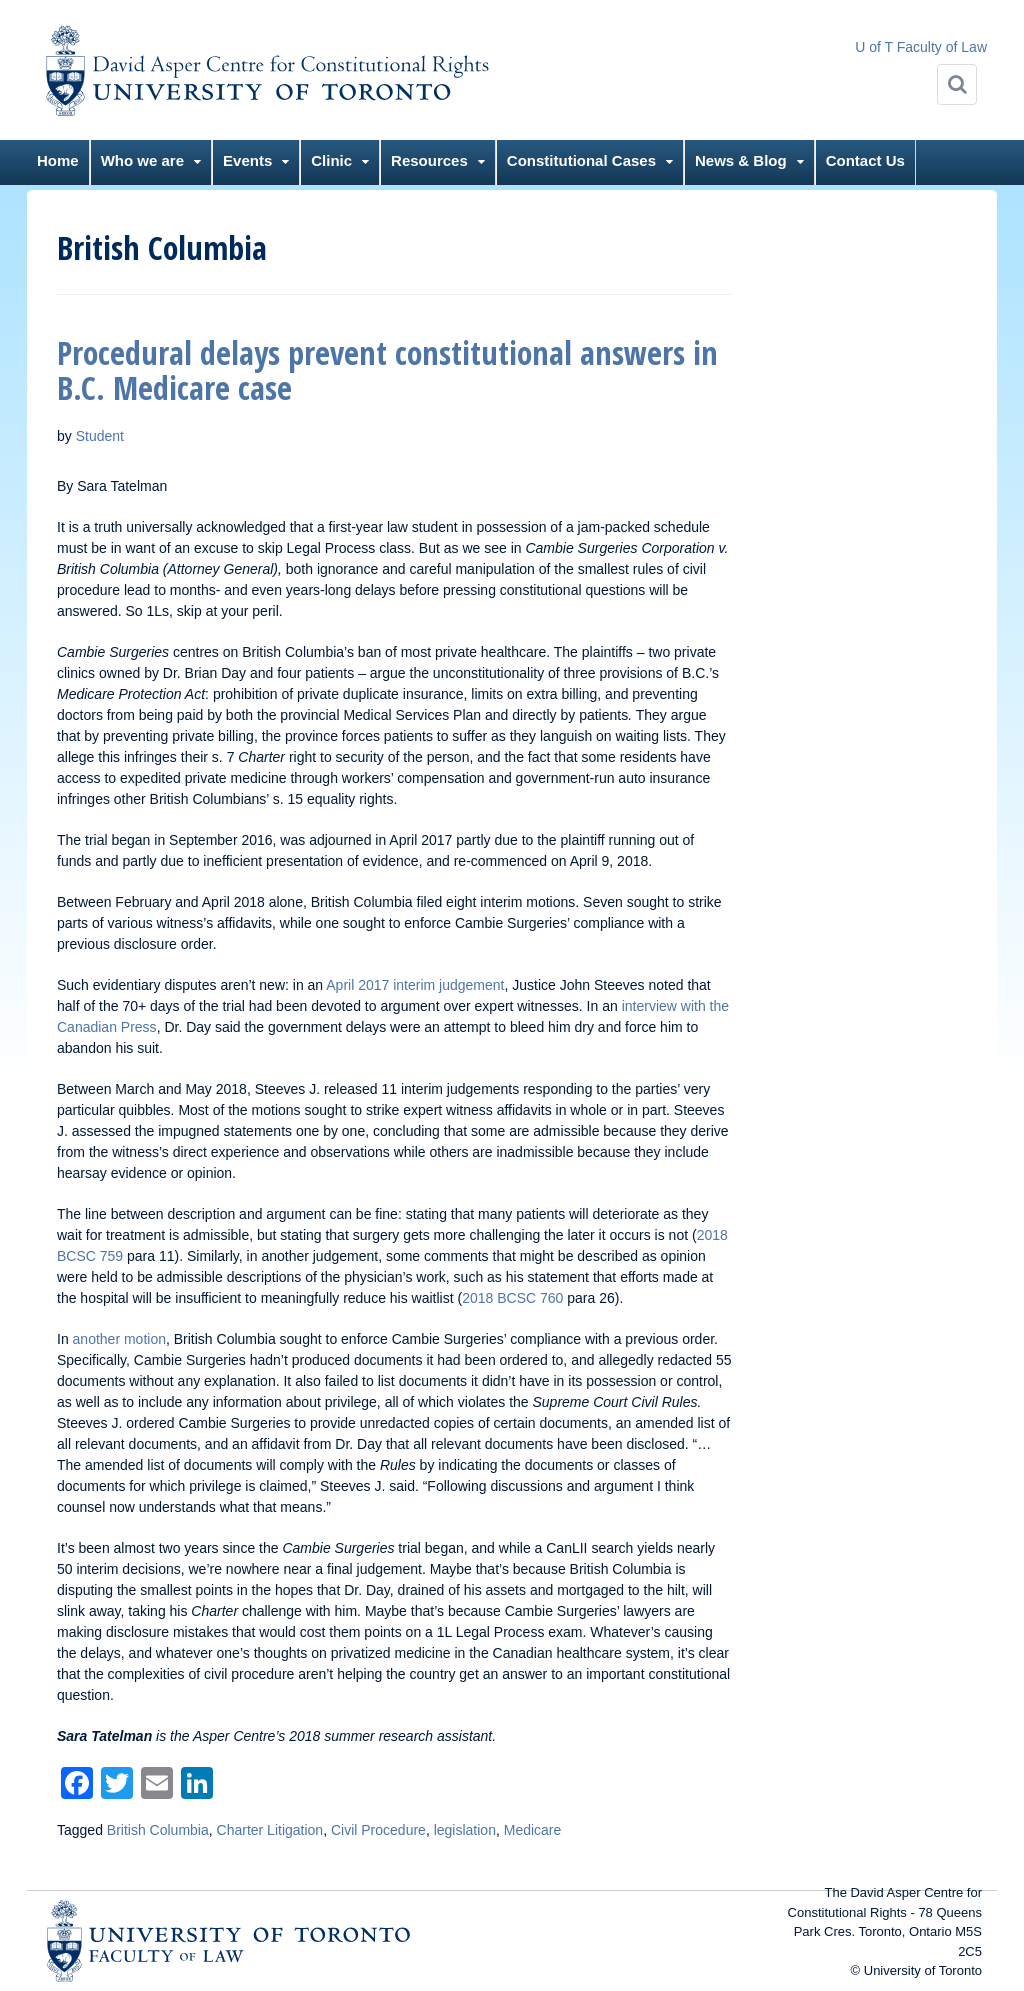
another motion (119, 1339)
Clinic (331, 160)
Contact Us (865, 160)
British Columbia (158, 1830)
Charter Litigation (270, 1830)
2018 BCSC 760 (512, 1298)
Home (58, 160)
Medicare (533, 1830)
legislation (465, 1830)
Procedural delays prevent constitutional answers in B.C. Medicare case (387, 370)
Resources (429, 160)
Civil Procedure (378, 1830)
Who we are (142, 160)
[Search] (957, 84)
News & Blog (741, 160)
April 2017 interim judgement (415, 985)
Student (100, 436)
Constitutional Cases (581, 160)
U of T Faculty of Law (921, 47)
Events (247, 160)
